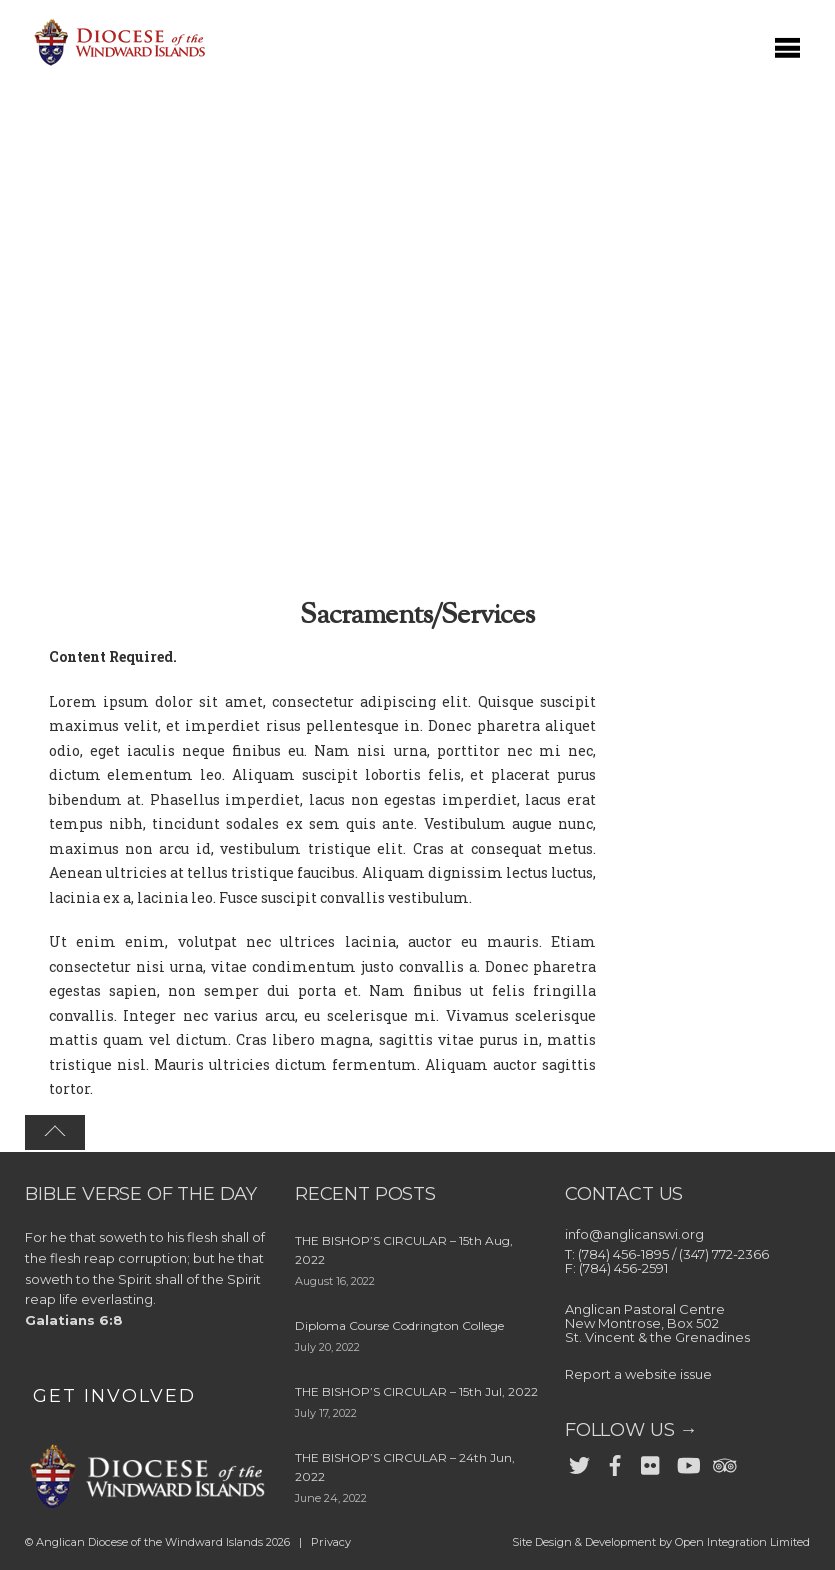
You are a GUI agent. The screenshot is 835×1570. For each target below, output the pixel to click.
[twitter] (579, 1461)
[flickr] (651, 1461)
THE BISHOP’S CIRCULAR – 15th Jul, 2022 (416, 1391)
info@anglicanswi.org (634, 1234)
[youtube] (687, 1461)
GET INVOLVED (114, 1396)
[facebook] (615, 1461)
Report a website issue (638, 1374)
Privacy (331, 1542)
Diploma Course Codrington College (399, 1325)
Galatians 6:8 (74, 1320)
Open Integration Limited (742, 1542)
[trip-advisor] (723, 1461)
